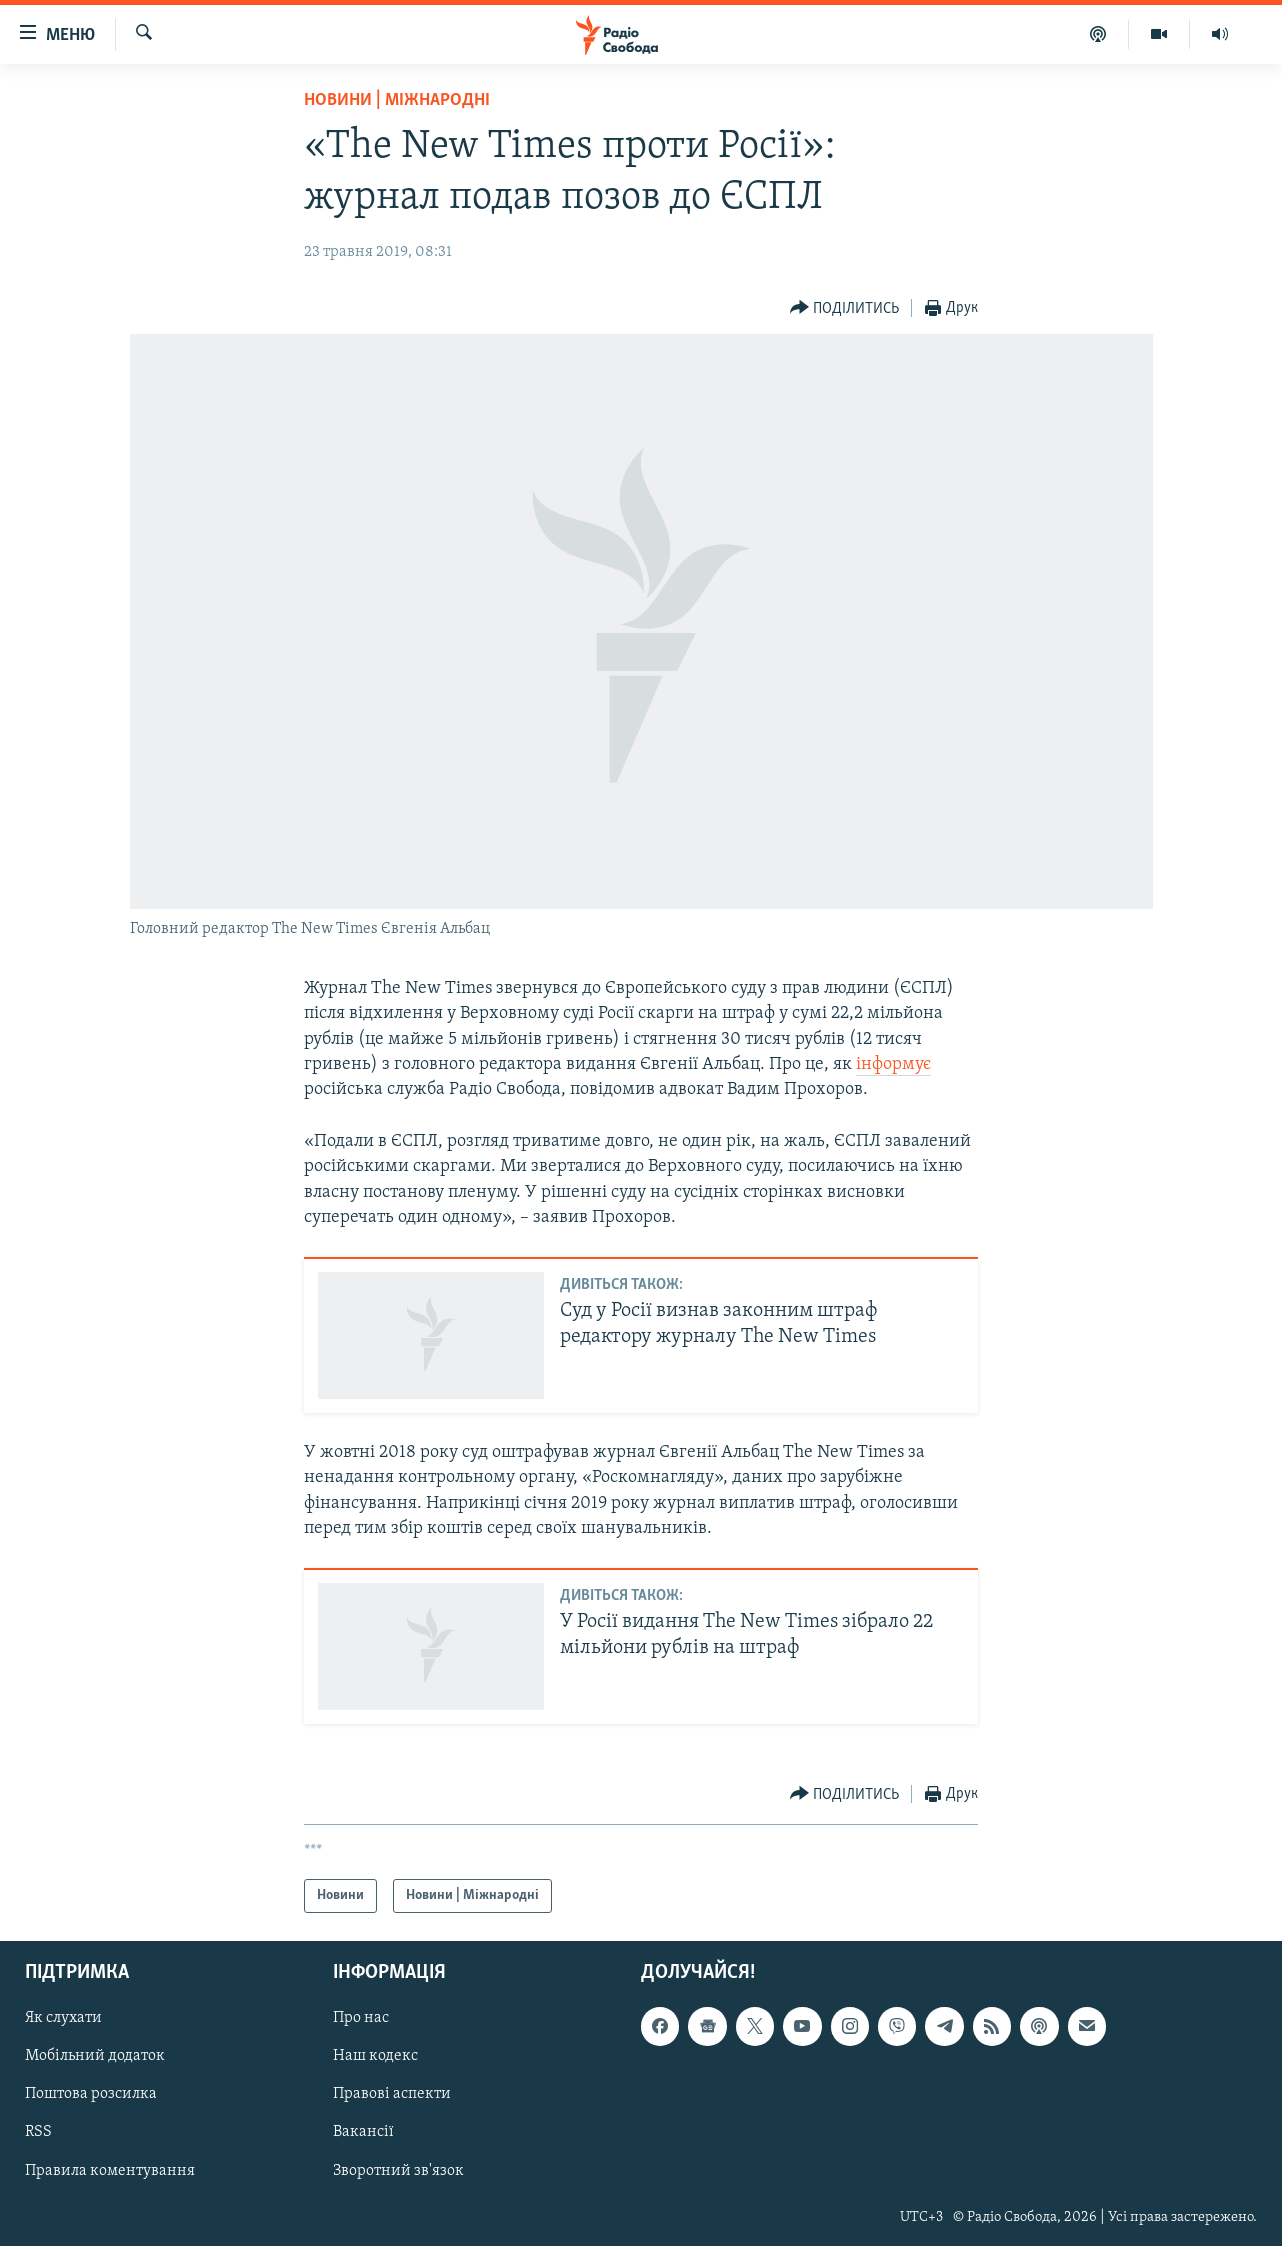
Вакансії (363, 2133)
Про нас (361, 2019)
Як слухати (63, 2019)
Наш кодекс (375, 2057)
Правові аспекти (392, 2095)
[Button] (845, 308)
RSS (38, 2133)
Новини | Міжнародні (397, 100)
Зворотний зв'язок (398, 2171)
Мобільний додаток (95, 2057)
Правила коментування (110, 2171)
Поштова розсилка (91, 2095)
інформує (893, 1064)
